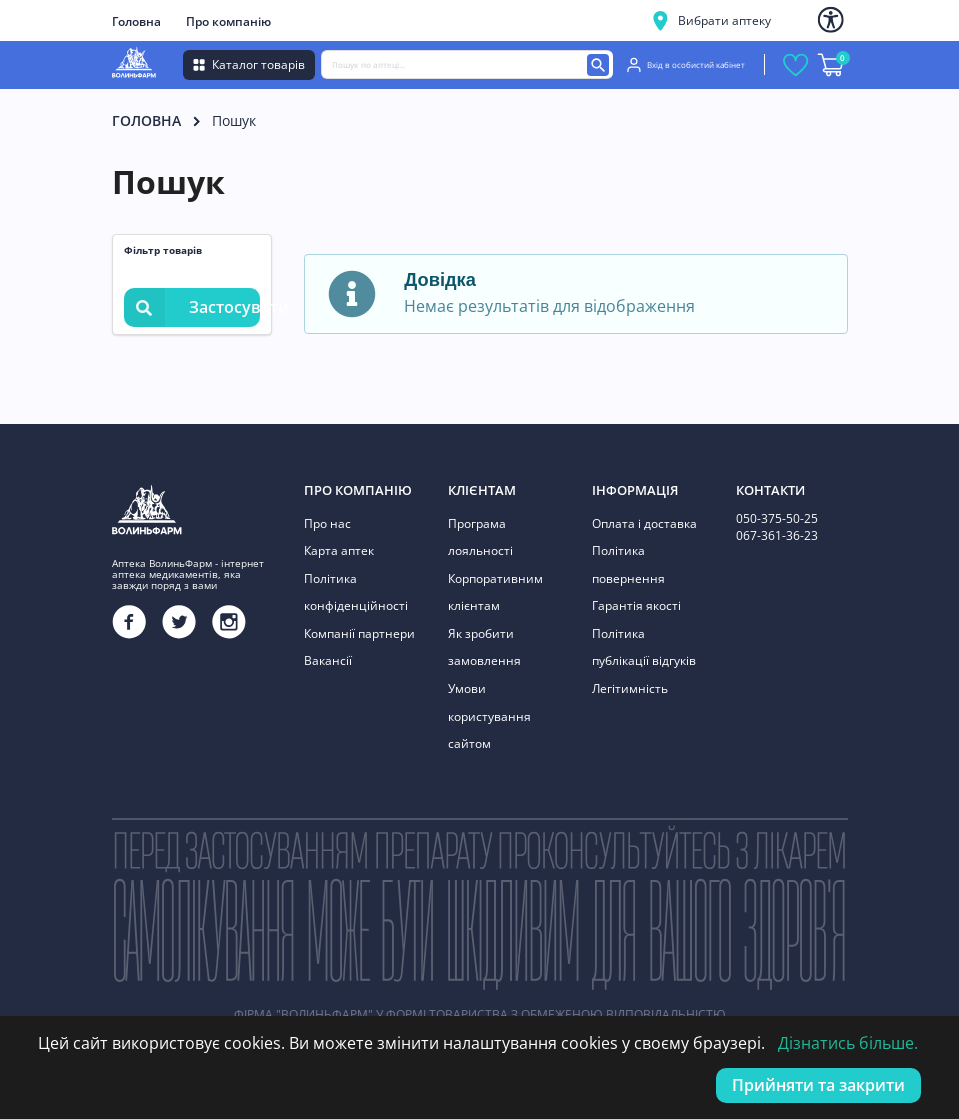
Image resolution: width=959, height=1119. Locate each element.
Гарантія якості (636, 605)
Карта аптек (339, 550)
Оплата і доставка (644, 523)
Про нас (327, 523)
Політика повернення (628, 564)
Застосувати (192, 307)
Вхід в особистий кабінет (686, 65)
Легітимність (630, 688)
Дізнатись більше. (848, 1043)
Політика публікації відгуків (644, 647)
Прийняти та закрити (818, 1085)
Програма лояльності (480, 537)
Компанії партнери (359, 633)
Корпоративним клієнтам (495, 592)
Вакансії (328, 660)
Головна (136, 21)
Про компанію (228, 21)
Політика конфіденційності (356, 592)
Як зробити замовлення (484, 647)
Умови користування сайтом (489, 716)
